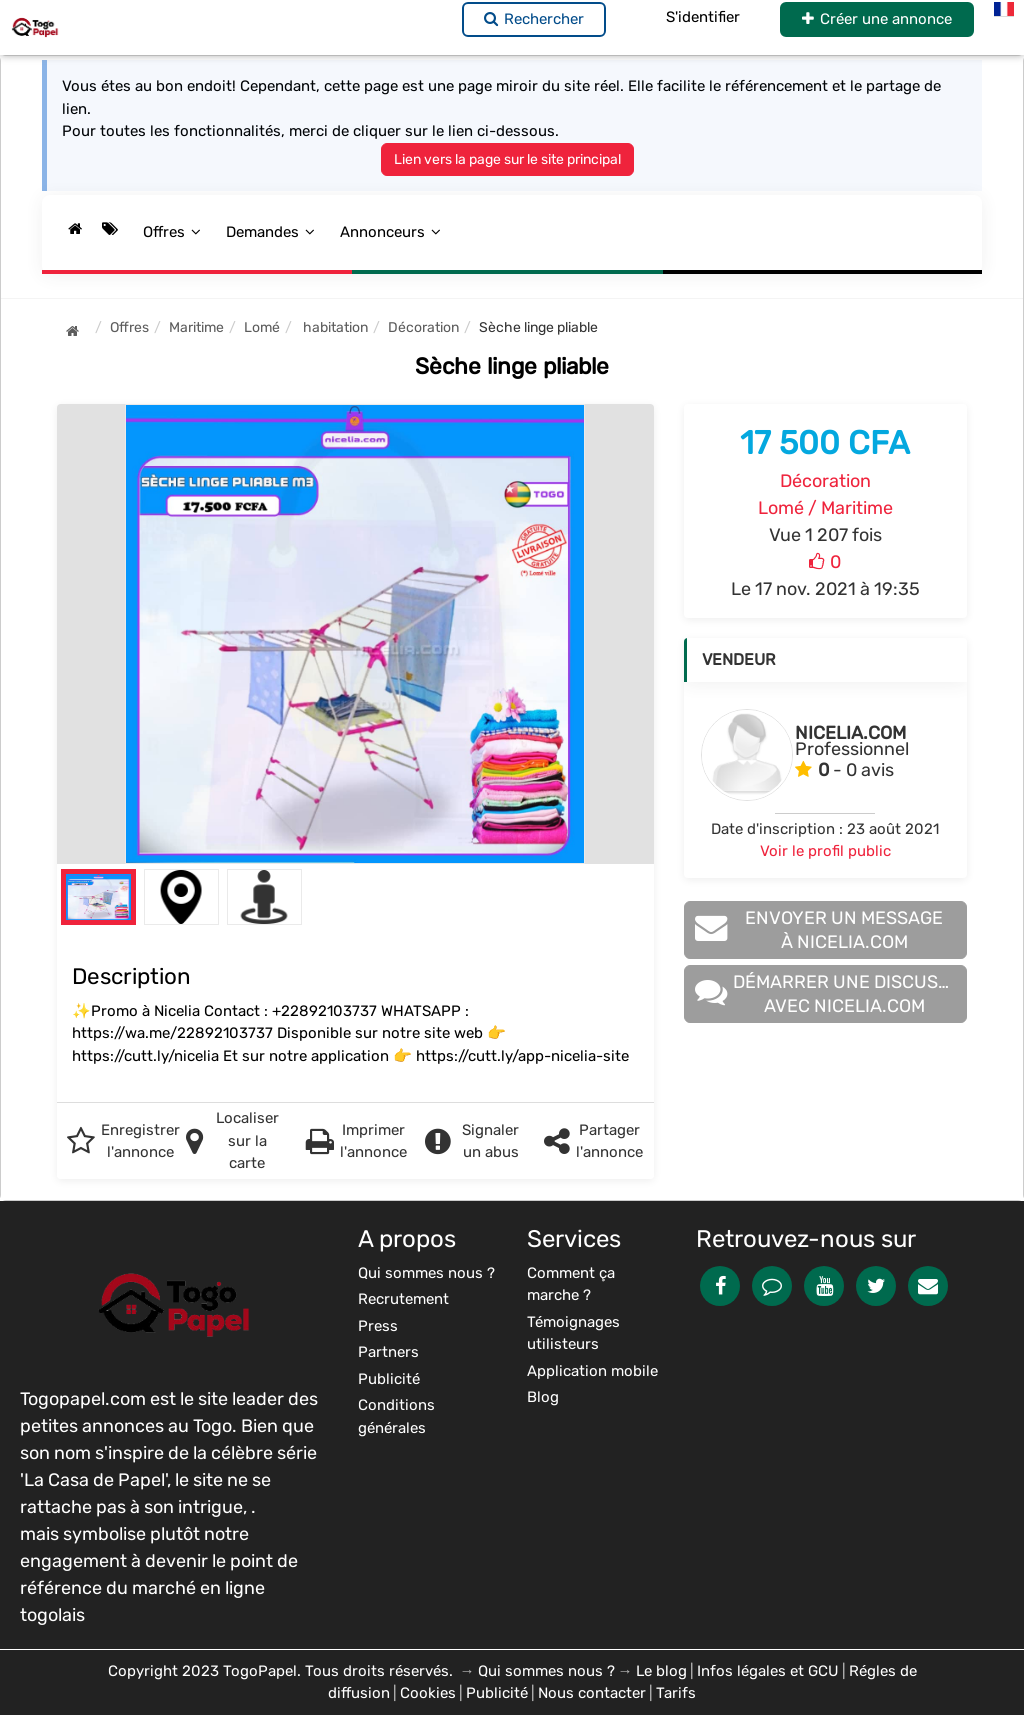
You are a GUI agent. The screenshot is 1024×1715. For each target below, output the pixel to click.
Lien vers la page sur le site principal (507, 159)
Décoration (825, 481)
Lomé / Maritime (825, 508)
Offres (172, 232)
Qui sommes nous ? (546, 1671)
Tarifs (676, 1693)
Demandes (270, 232)
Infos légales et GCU (768, 1671)
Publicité (497, 1693)
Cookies (428, 1693)
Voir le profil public (825, 851)
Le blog (661, 1671)
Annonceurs (390, 232)
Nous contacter (592, 1693)
